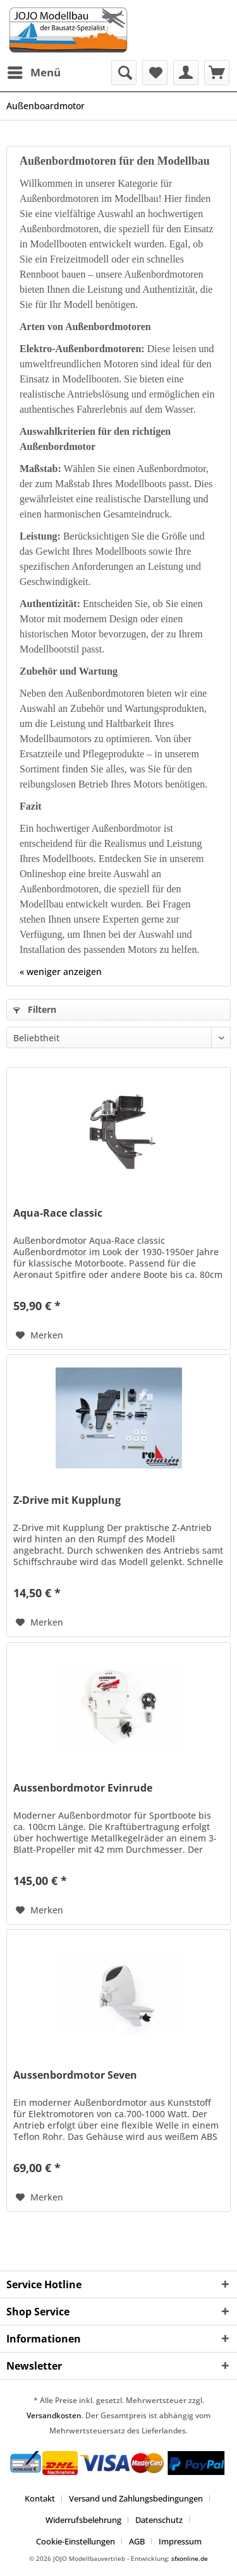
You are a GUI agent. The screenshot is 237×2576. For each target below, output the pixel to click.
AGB (137, 2541)
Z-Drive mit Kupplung (67, 1500)
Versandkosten (54, 2415)
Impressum (180, 2541)
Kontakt (40, 2498)
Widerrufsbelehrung (83, 2520)
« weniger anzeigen (61, 972)
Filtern (34, 1009)
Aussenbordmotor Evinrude (82, 1788)
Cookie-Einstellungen (75, 2541)
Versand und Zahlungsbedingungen (136, 2498)
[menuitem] (33, 72)
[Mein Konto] (185, 72)
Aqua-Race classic (57, 1213)
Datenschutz (159, 2520)
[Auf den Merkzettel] (39, 1335)
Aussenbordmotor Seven (75, 2075)
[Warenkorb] (216, 72)
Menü (34, 71)
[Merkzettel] (154, 72)
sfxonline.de (189, 2558)
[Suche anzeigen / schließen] (124, 72)
